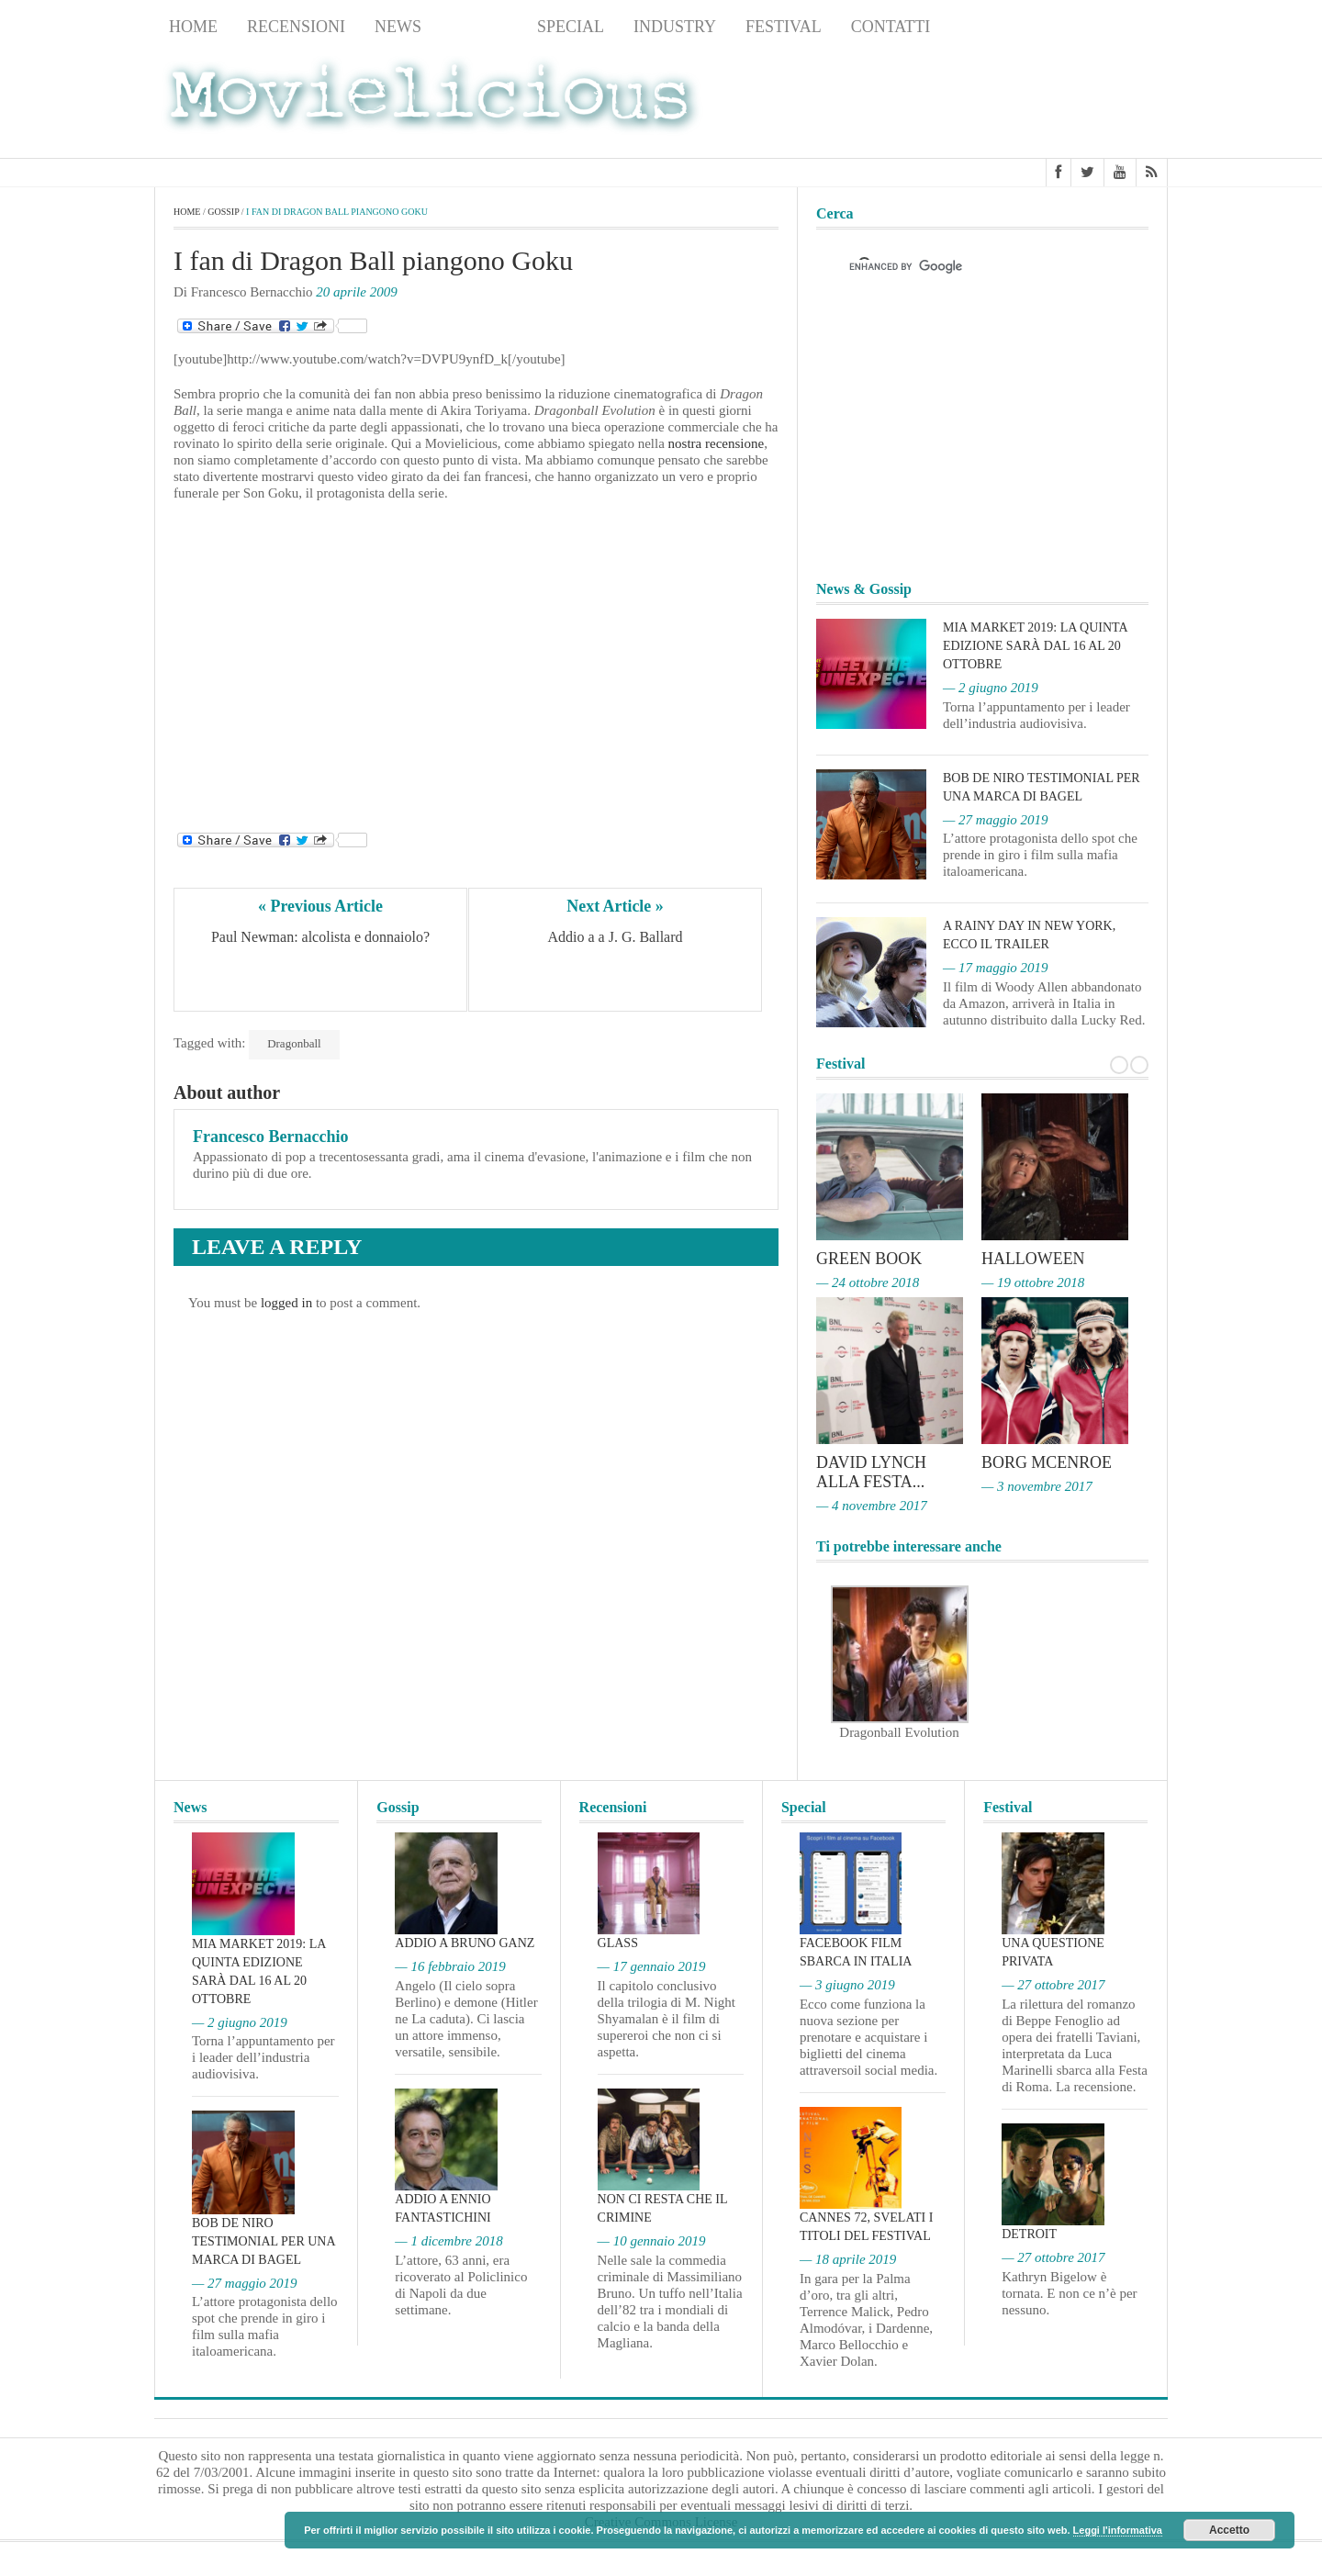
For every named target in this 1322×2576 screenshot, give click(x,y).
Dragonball (293, 1043)
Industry (674, 26)
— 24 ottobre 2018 (867, 1281)
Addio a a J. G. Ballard (614, 937)
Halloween (1033, 1258)
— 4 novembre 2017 (871, 1502)
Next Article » (615, 906)
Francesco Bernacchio (270, 1136)
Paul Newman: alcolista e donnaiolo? (320, 937)
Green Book (869, 1258)
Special (570, 26)
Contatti (891, 26)
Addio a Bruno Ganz (464, 1940)
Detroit (1029, 2231)
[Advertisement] (1021, 102)
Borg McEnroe (1047, 1461)
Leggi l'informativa (1117, 2530)
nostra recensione (716, 444)
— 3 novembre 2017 (1036, 1484)
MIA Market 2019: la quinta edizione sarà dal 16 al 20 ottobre (1035, 646)
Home (193, 26)
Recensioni (296, 26)
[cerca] (965, 267)
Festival (783, 26)
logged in (286, 1302)
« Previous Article (321, 906)
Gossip (479, 26)
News (398, 26)
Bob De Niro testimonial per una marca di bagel (263, 2238)
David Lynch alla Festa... (871, 1470)
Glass (618, 1940)
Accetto (1229, 2530)
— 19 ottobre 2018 (1032, 1281)
